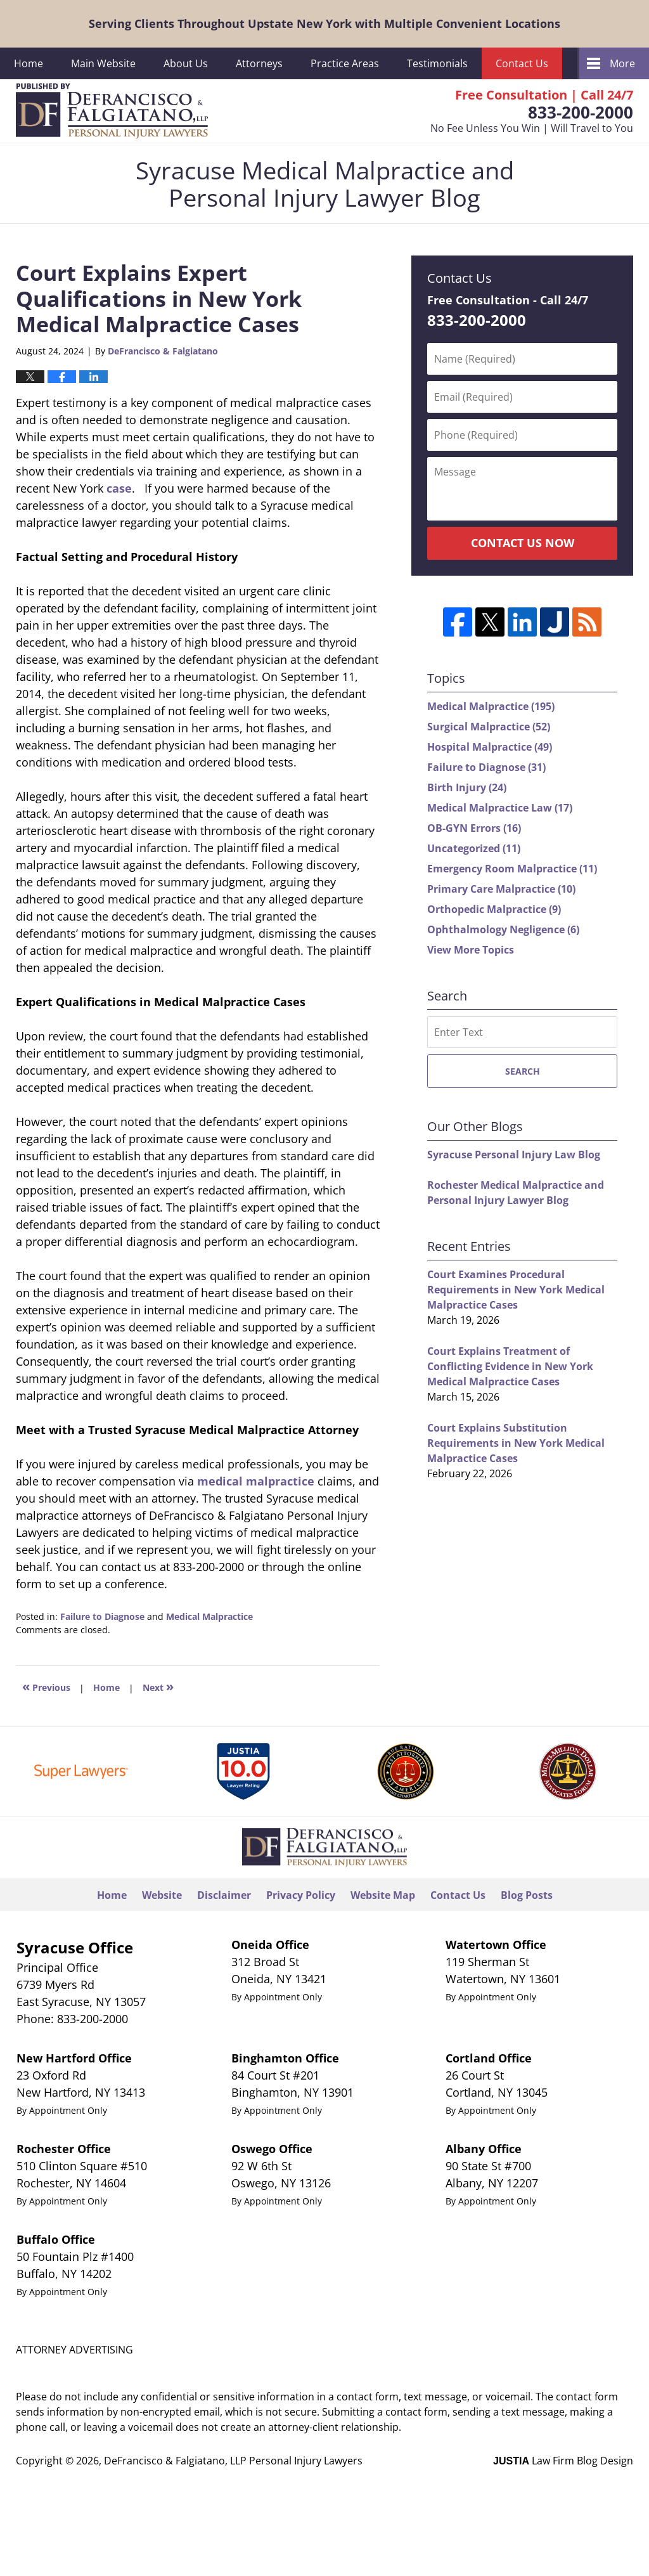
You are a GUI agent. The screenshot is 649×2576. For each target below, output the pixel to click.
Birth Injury (466, 787)
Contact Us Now (522, 542)
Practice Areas (345, 63)
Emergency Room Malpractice (512, 869)
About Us (186, 63)
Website (162, 1895)
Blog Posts (527, 1895)
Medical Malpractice (209, 1616)
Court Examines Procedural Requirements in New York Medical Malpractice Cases (516, 1289)
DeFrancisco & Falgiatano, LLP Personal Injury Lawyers (233, 2461)
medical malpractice (255, 1481)
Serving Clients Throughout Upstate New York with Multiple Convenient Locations (324, 23)
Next (158, 1686)
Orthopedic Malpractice (494, 909)
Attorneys (259, 63)
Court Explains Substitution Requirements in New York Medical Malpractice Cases (516, 1443)
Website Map (382, 1895)
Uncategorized (473, 848)
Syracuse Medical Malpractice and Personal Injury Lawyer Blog (112, 111)
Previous (46, 1686)
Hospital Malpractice (489, 747)
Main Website (103, 63)
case (119, 488)
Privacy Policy (300, 1895)
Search (522, 1071)
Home (28, 63)
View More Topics (470, 950)
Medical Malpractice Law (499, 808)
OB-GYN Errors (474, 828)
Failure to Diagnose (102, 1616)
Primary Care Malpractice (501, 889)
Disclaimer (224, 1895)
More (622, 63)
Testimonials (437, 63)
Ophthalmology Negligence (503, 929)
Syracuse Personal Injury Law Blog (513, 1155)
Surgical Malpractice (488, 727)
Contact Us (522, 63)
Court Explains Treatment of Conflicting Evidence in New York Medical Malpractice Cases (510, 1366)
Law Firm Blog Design (563, 2461)
